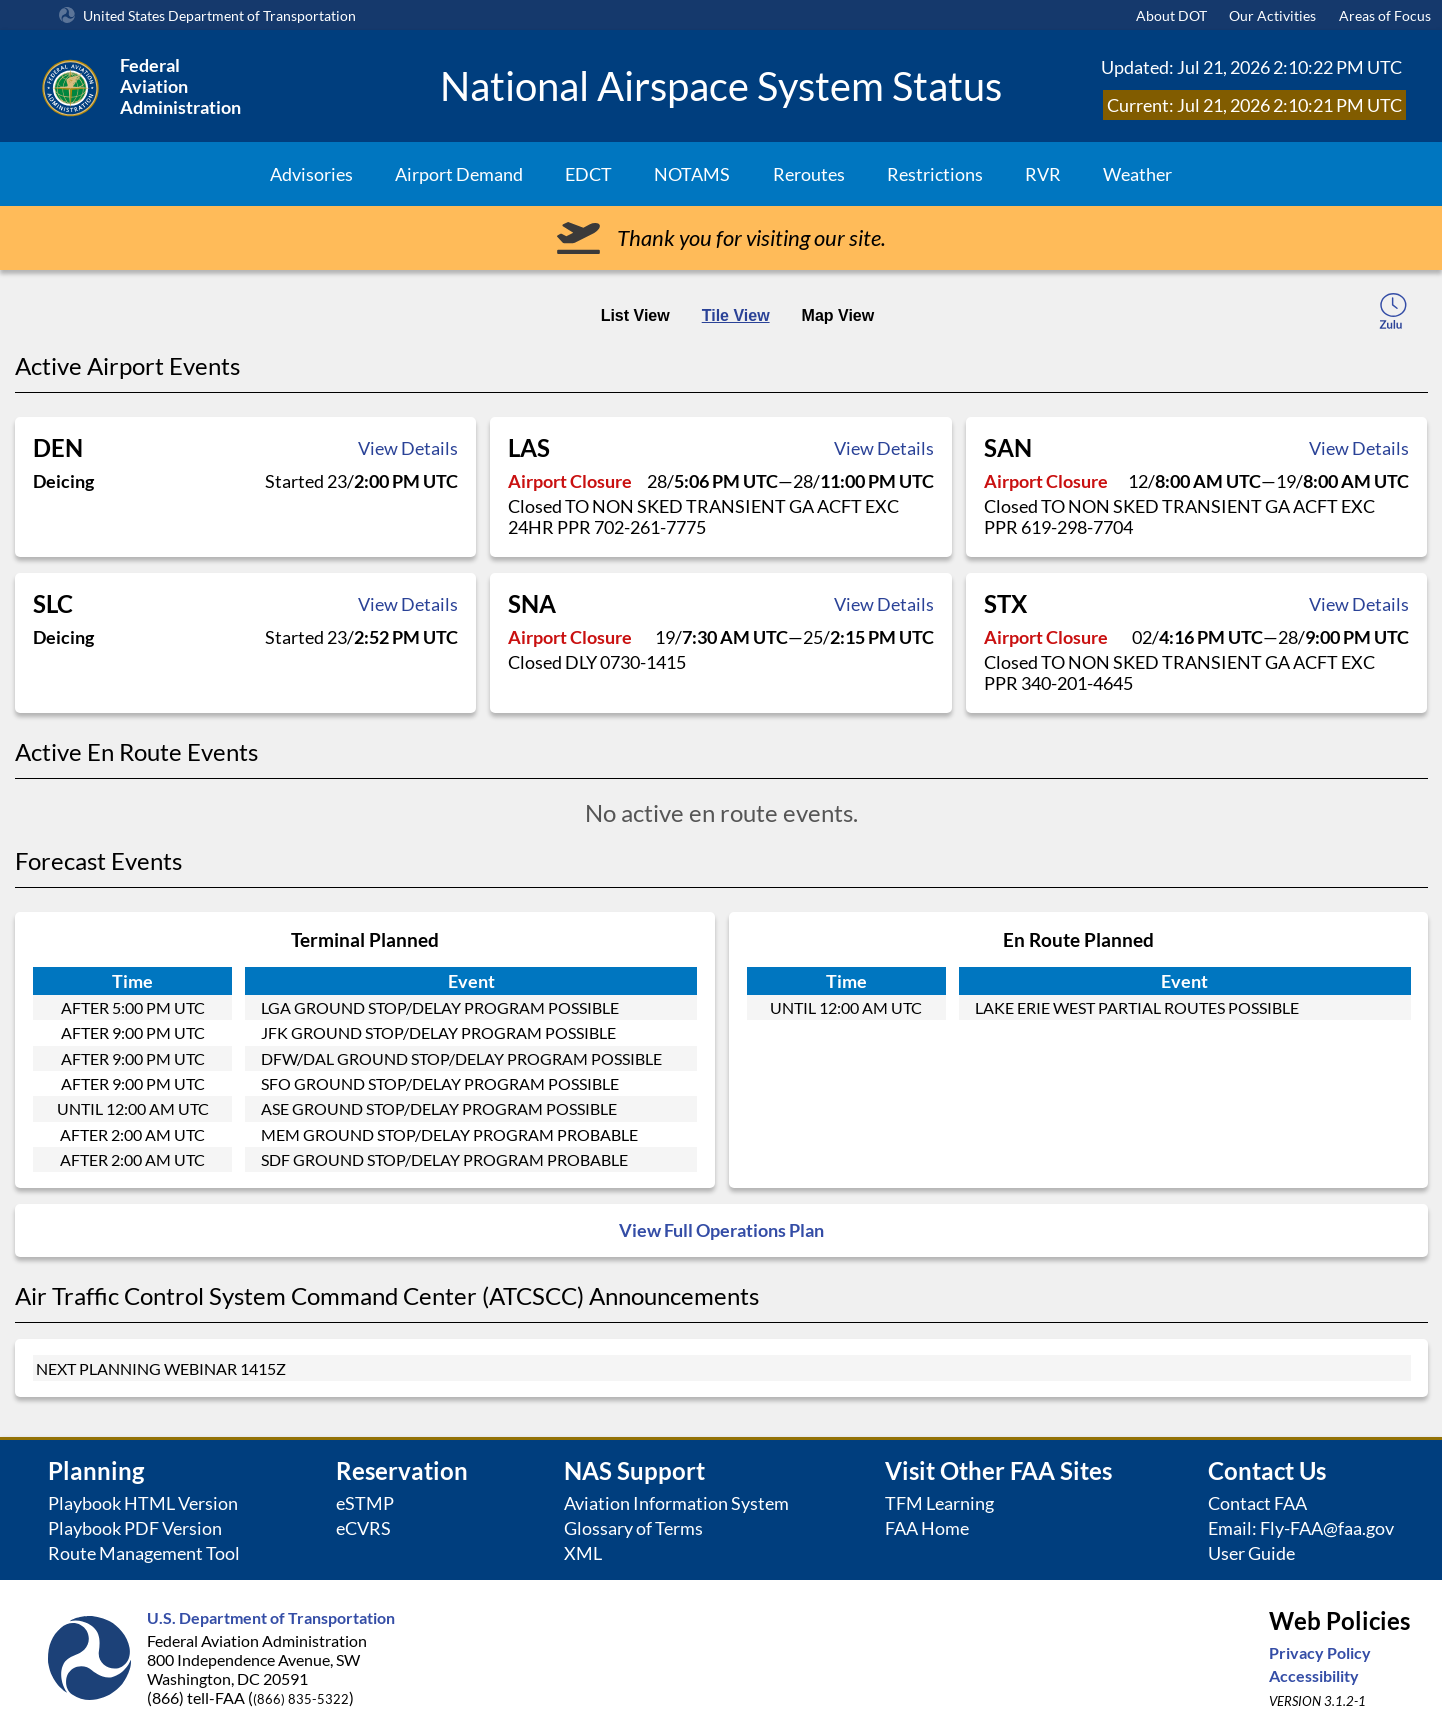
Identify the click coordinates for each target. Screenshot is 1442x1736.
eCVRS (363, 1528)
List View (635, 315)
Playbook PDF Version (135, 1528)
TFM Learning (939, 1503)
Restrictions (935, 174)
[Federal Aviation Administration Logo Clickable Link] (228, 86)
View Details (408, 448)
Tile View (736, 315)
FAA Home (927, 1528)
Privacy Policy (1320, 1652)
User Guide (1251, 1553)
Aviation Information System (676, 1503)
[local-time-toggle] (1393, 314)
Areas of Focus (1385, 15)
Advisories (311, 174)
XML (583, 1553)
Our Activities (1272, 15)
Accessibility (1314, 1675)
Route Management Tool (144, 1553)
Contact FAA (1257, 1503)
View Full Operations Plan (721, 1230)
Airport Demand (459, 174)
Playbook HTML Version (143, 1503)
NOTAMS (692, 174)
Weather (1137, 174)
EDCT (588, 174)
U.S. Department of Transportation (271, 1617)
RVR (1043, 174)
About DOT (1171, 15)
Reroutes (809, 174)
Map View (838, 315)
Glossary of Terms (633, 1528)
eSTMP (365, 1503)
